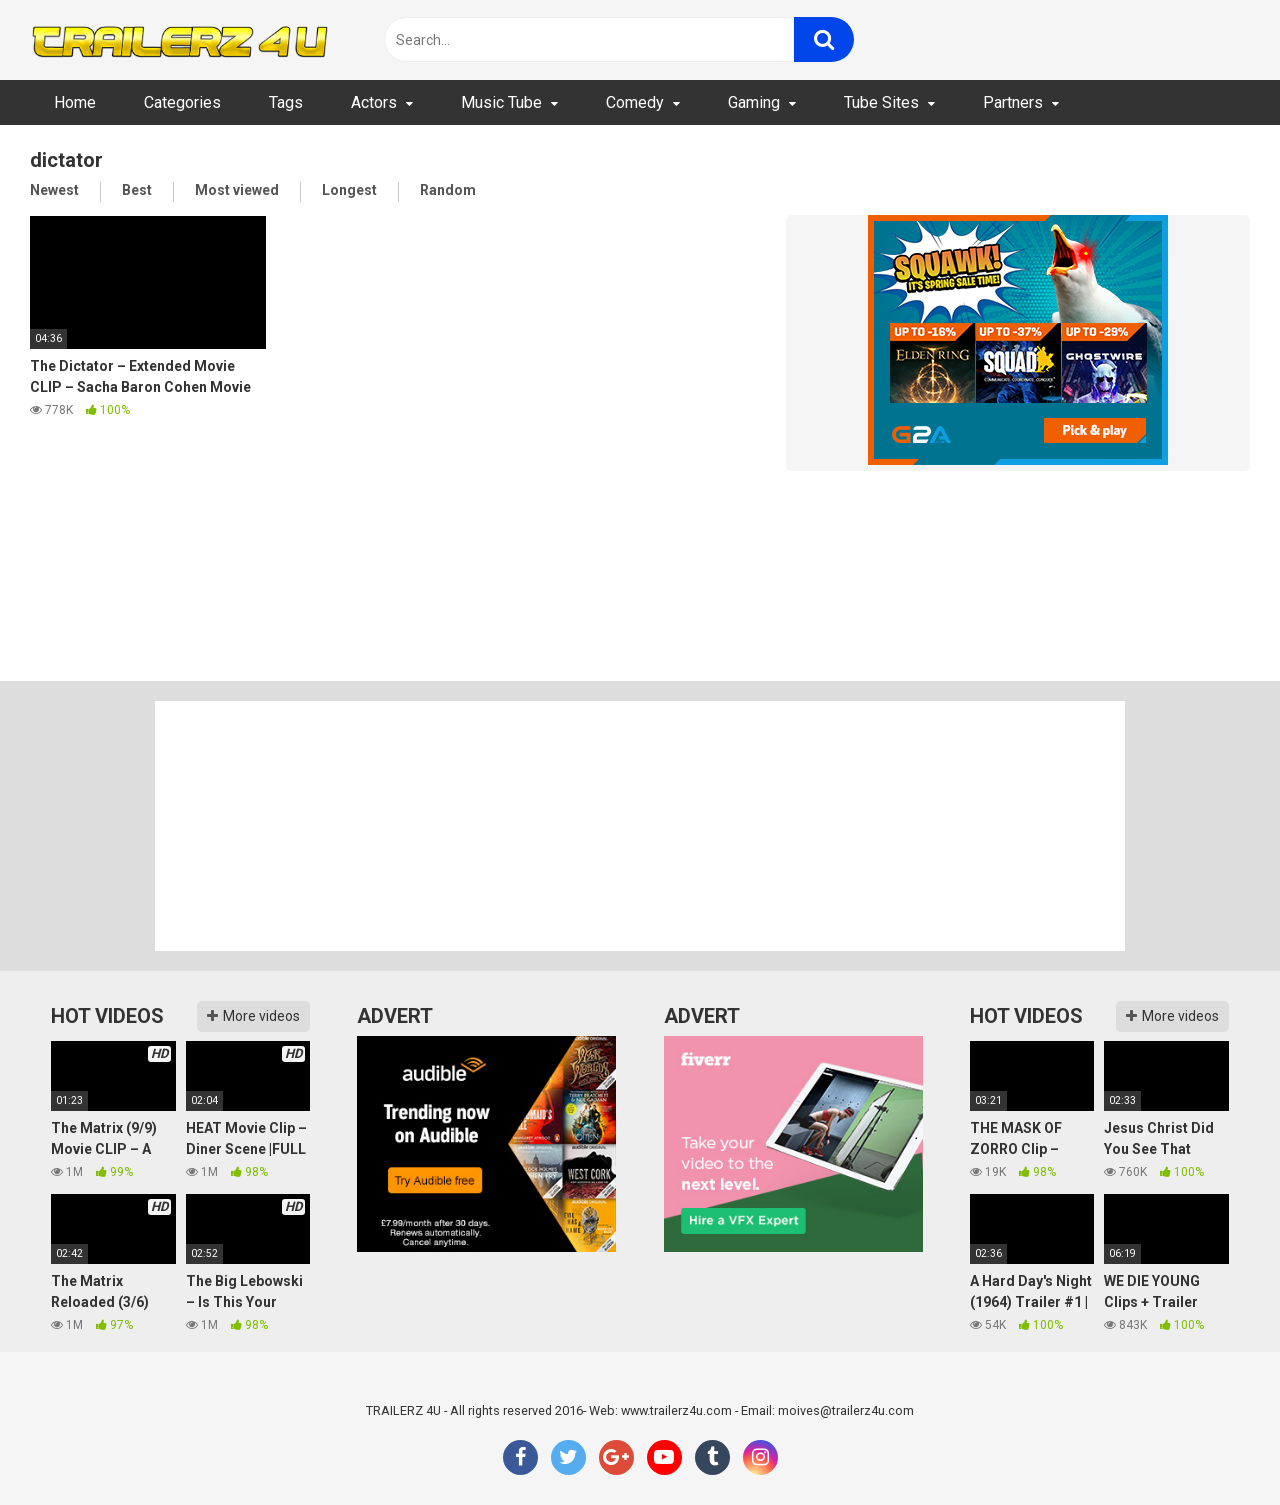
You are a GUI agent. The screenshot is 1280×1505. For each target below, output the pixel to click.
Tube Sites (881, 102)
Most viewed (237, 190)
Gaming (754, 102)
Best (137, 190)
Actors (374, 102)
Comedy (635, 102)
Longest (349, 190)
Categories (182, 102)
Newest (54, 190)
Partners (1013, 102)
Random (448, 190)
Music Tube (501, 102)
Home (75, 102)
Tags (286, 102)
